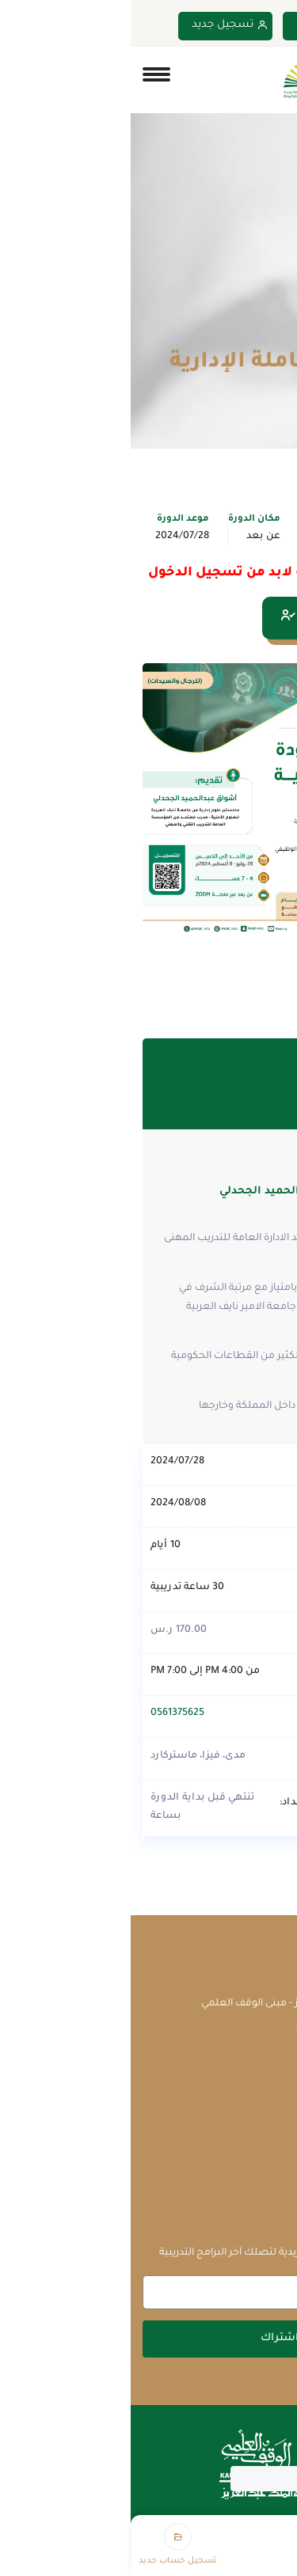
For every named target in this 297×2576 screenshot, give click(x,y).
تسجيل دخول (206, 26)
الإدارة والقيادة (226, 536)
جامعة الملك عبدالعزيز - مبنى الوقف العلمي (167, 2003)
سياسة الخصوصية (242, 2178)
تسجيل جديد (99, 26)
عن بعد (133, 536)
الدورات (219, 330)
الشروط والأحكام (247, 2153)
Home (271, 330)
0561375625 (47, 1713)
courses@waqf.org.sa (215, 2029)
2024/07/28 (51, 536)
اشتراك (149, 2338)
